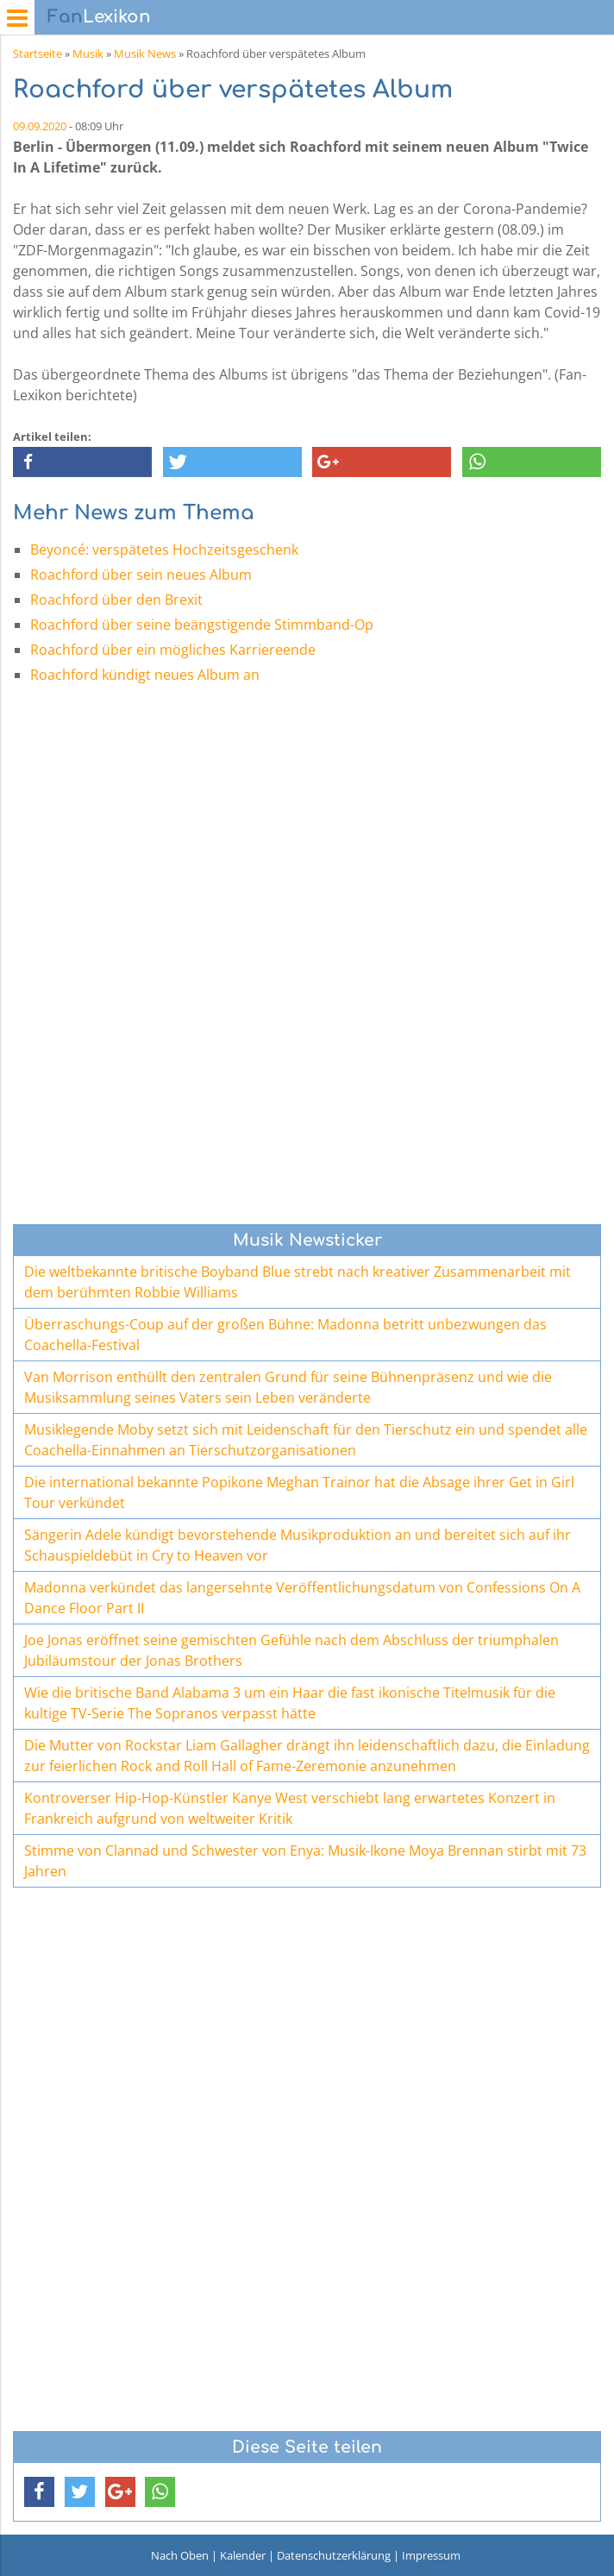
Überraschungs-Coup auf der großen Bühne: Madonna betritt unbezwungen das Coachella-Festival (285, 1334)
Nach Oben (180, 2555)
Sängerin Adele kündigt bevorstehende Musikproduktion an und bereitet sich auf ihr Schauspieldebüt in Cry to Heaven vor (297, 1545)
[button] (82, 462)
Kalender (243, 2555)
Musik (87, 53)
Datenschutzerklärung (334, 2555)
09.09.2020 (39, 126)
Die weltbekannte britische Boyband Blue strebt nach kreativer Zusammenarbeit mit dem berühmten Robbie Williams (297, 1282)
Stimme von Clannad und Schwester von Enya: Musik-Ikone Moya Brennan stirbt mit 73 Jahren (305, 1861)
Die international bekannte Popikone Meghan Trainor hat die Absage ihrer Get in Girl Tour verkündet (299, 1492)
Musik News (145, 53)
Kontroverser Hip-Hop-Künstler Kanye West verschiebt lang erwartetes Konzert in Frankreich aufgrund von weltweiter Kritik (289, 1808)
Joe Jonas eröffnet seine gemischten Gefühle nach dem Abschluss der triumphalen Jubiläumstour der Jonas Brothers (291, 1650)
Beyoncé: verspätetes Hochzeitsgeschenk (164, 549)
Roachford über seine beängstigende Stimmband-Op (201, 624)
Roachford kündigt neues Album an (145, 674)
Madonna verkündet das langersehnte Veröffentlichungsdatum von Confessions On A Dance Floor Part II (302, 1598)
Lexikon (99, 17)
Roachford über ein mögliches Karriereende (173, 649)
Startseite (37, 53)
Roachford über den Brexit (116, 599)
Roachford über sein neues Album (141, 574)
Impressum (431, 2555)
